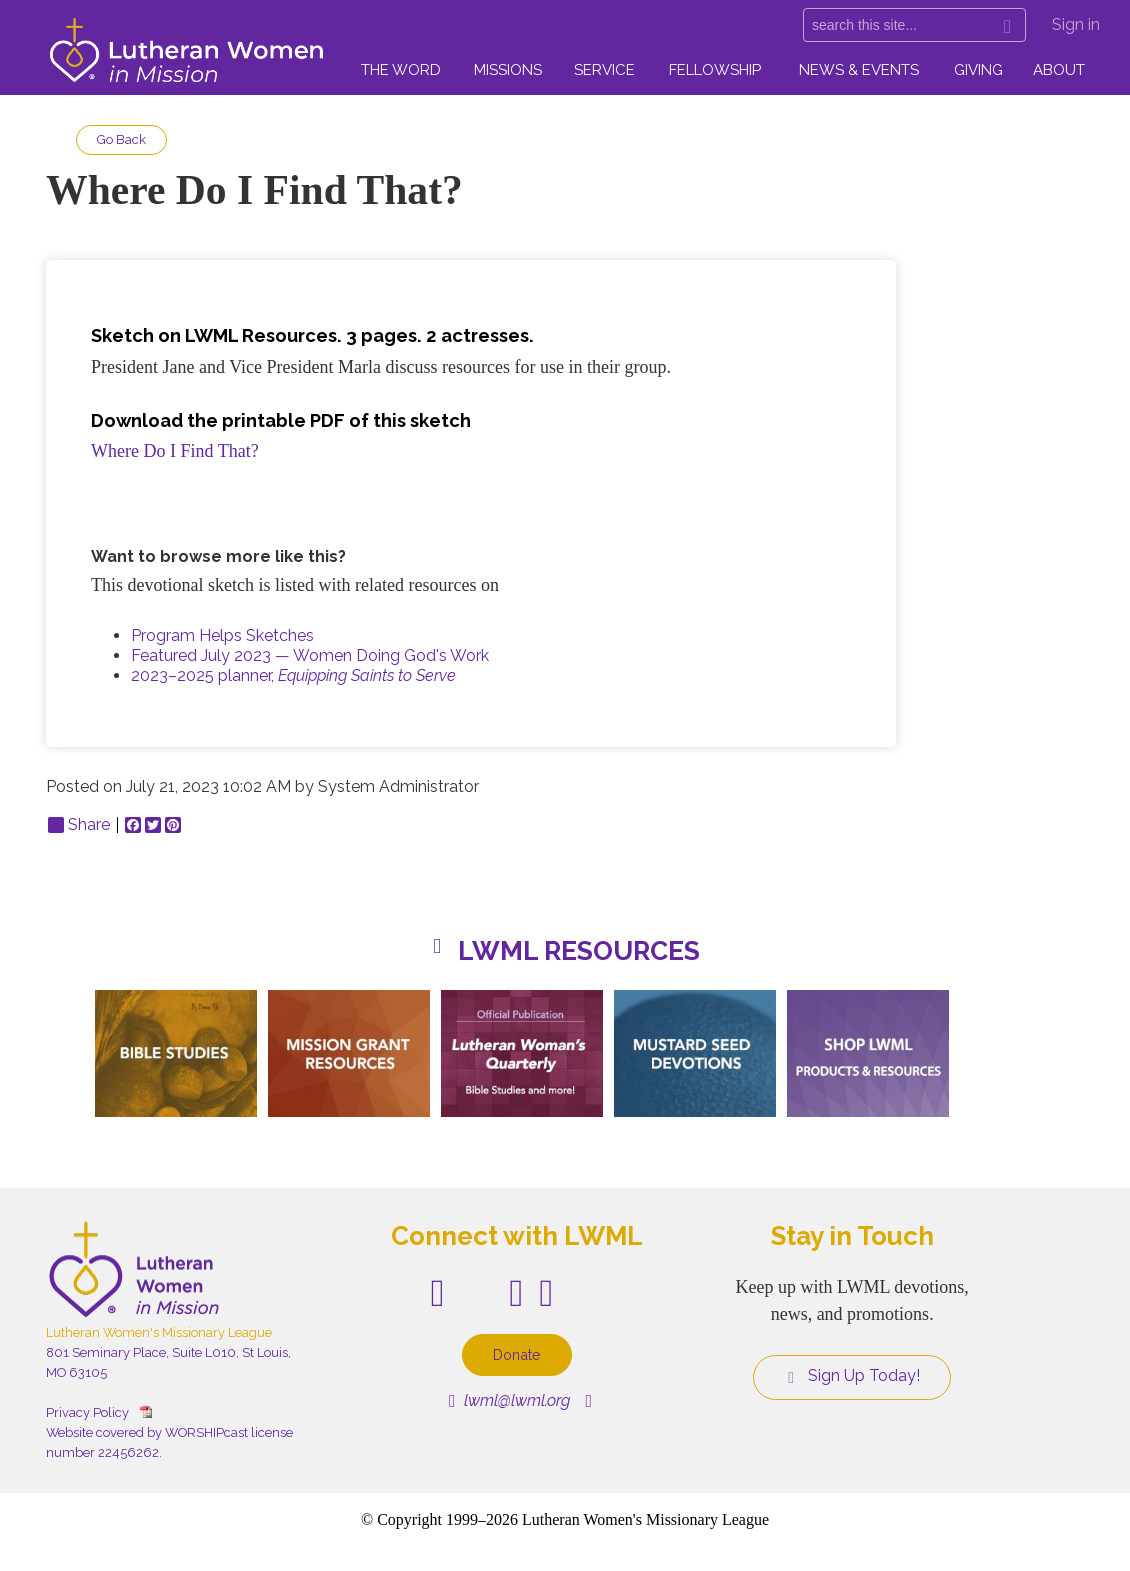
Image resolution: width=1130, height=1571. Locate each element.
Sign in (1076, 24)
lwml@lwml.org (509, 1400)
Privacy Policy (87, 1412)
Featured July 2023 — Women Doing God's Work (310, 655)
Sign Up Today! (852, 1376)
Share (79, 825)
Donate (517, 1354)
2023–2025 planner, (293, 675)
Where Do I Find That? (175, 451)
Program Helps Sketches (222, 635)
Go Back (121, 139)
